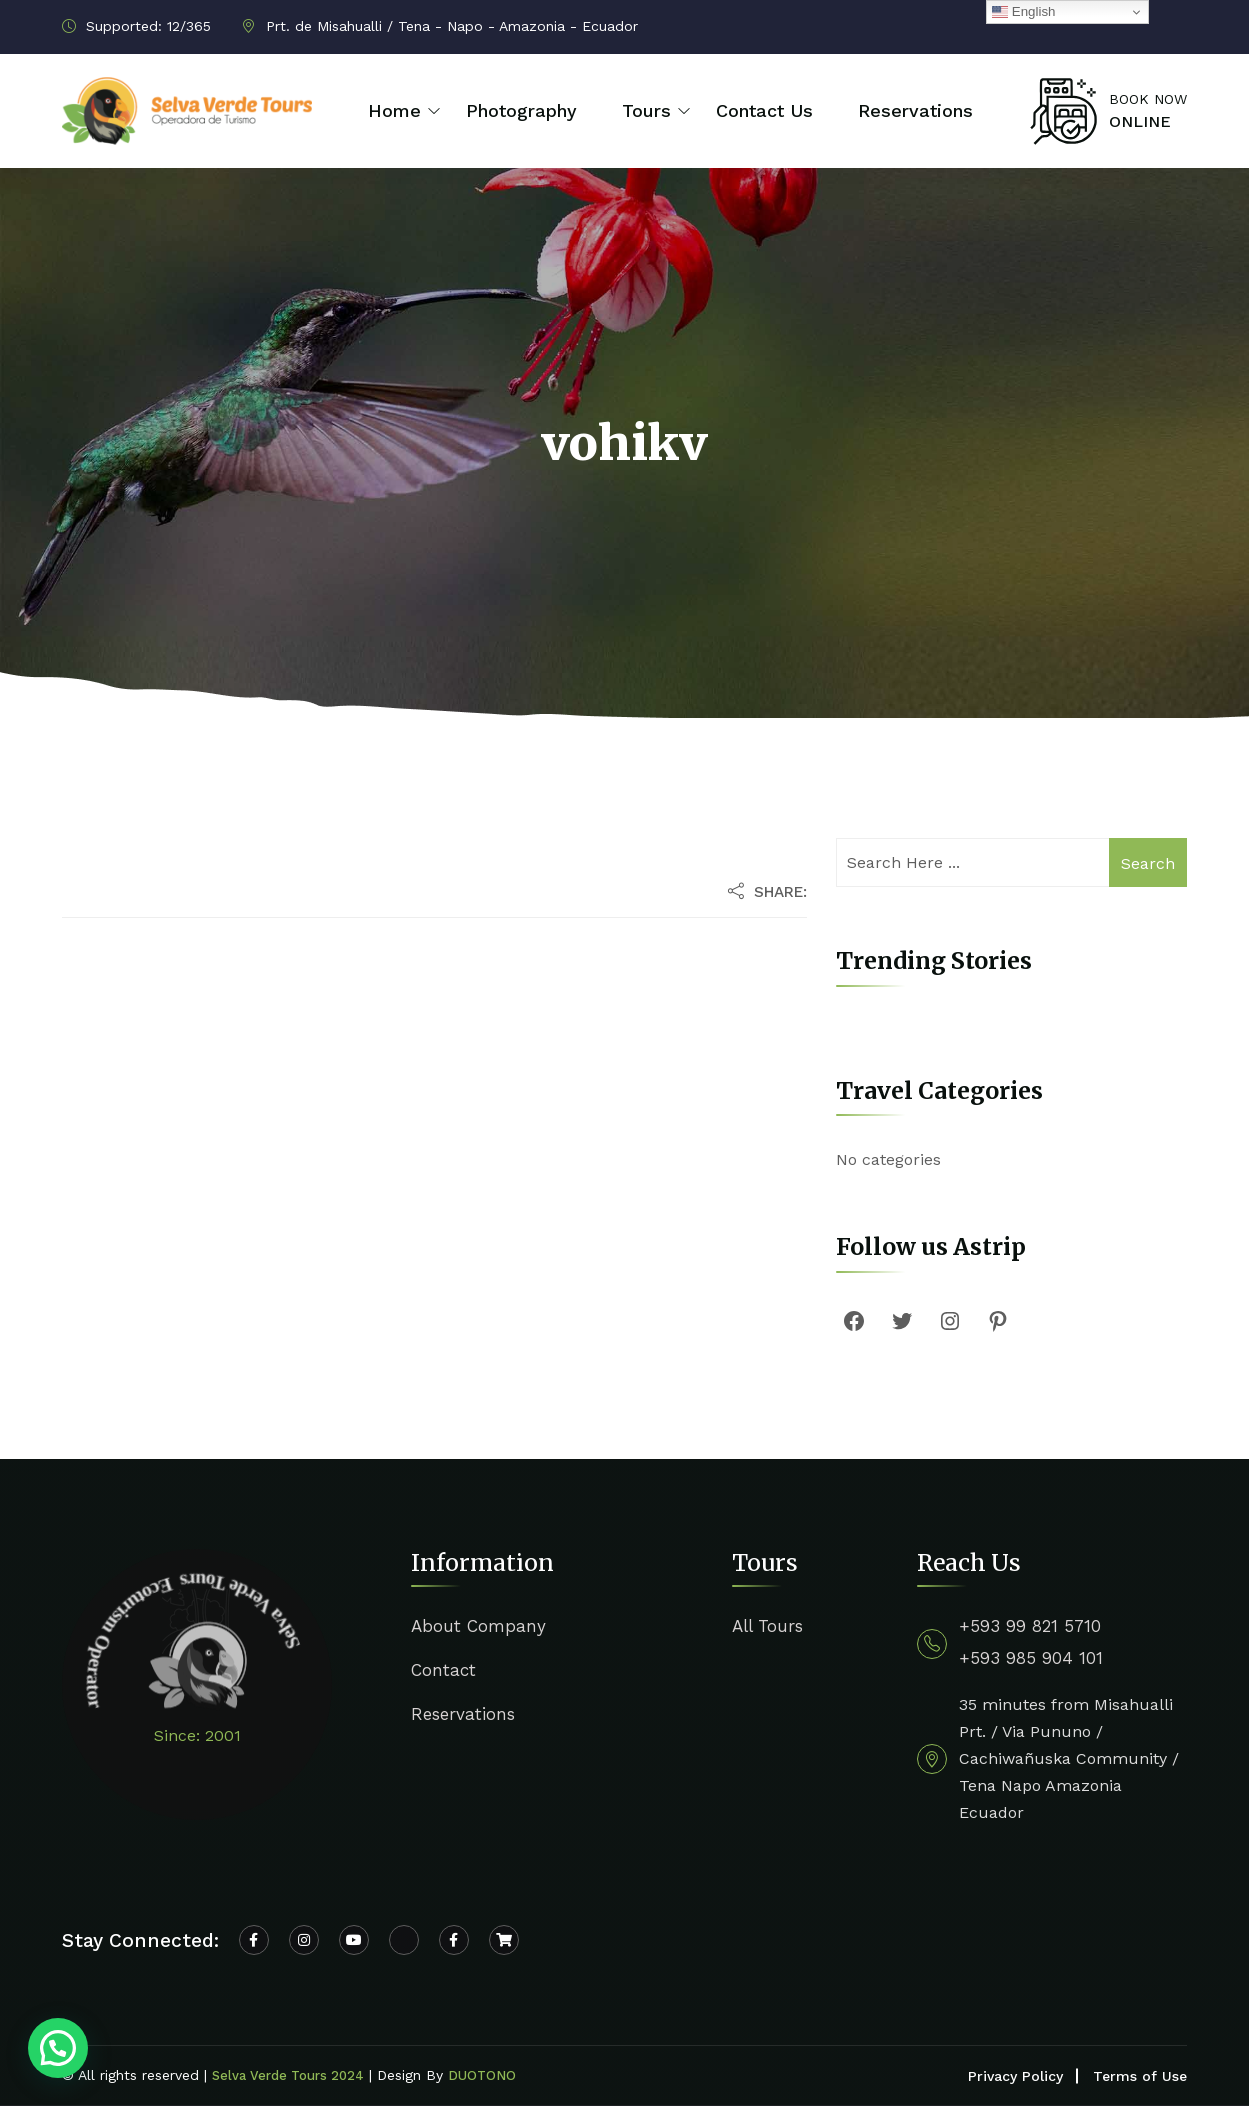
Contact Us (764, 110)
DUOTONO (482, 2075)
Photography (521, 110)
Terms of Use (1140, 2076)
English (1023, 12)
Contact (443, 1670)
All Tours (767, 1626)
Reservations (915, 110)
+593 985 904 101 (1031, 1658)
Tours (646, 110)
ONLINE (1140, 121)
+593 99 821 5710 (1030, 1626)
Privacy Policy (1015, 2076)
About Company (478, 1626)
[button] (58, 2048)
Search (1148, 863)
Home (394, 110)
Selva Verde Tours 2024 (288, 2075)
